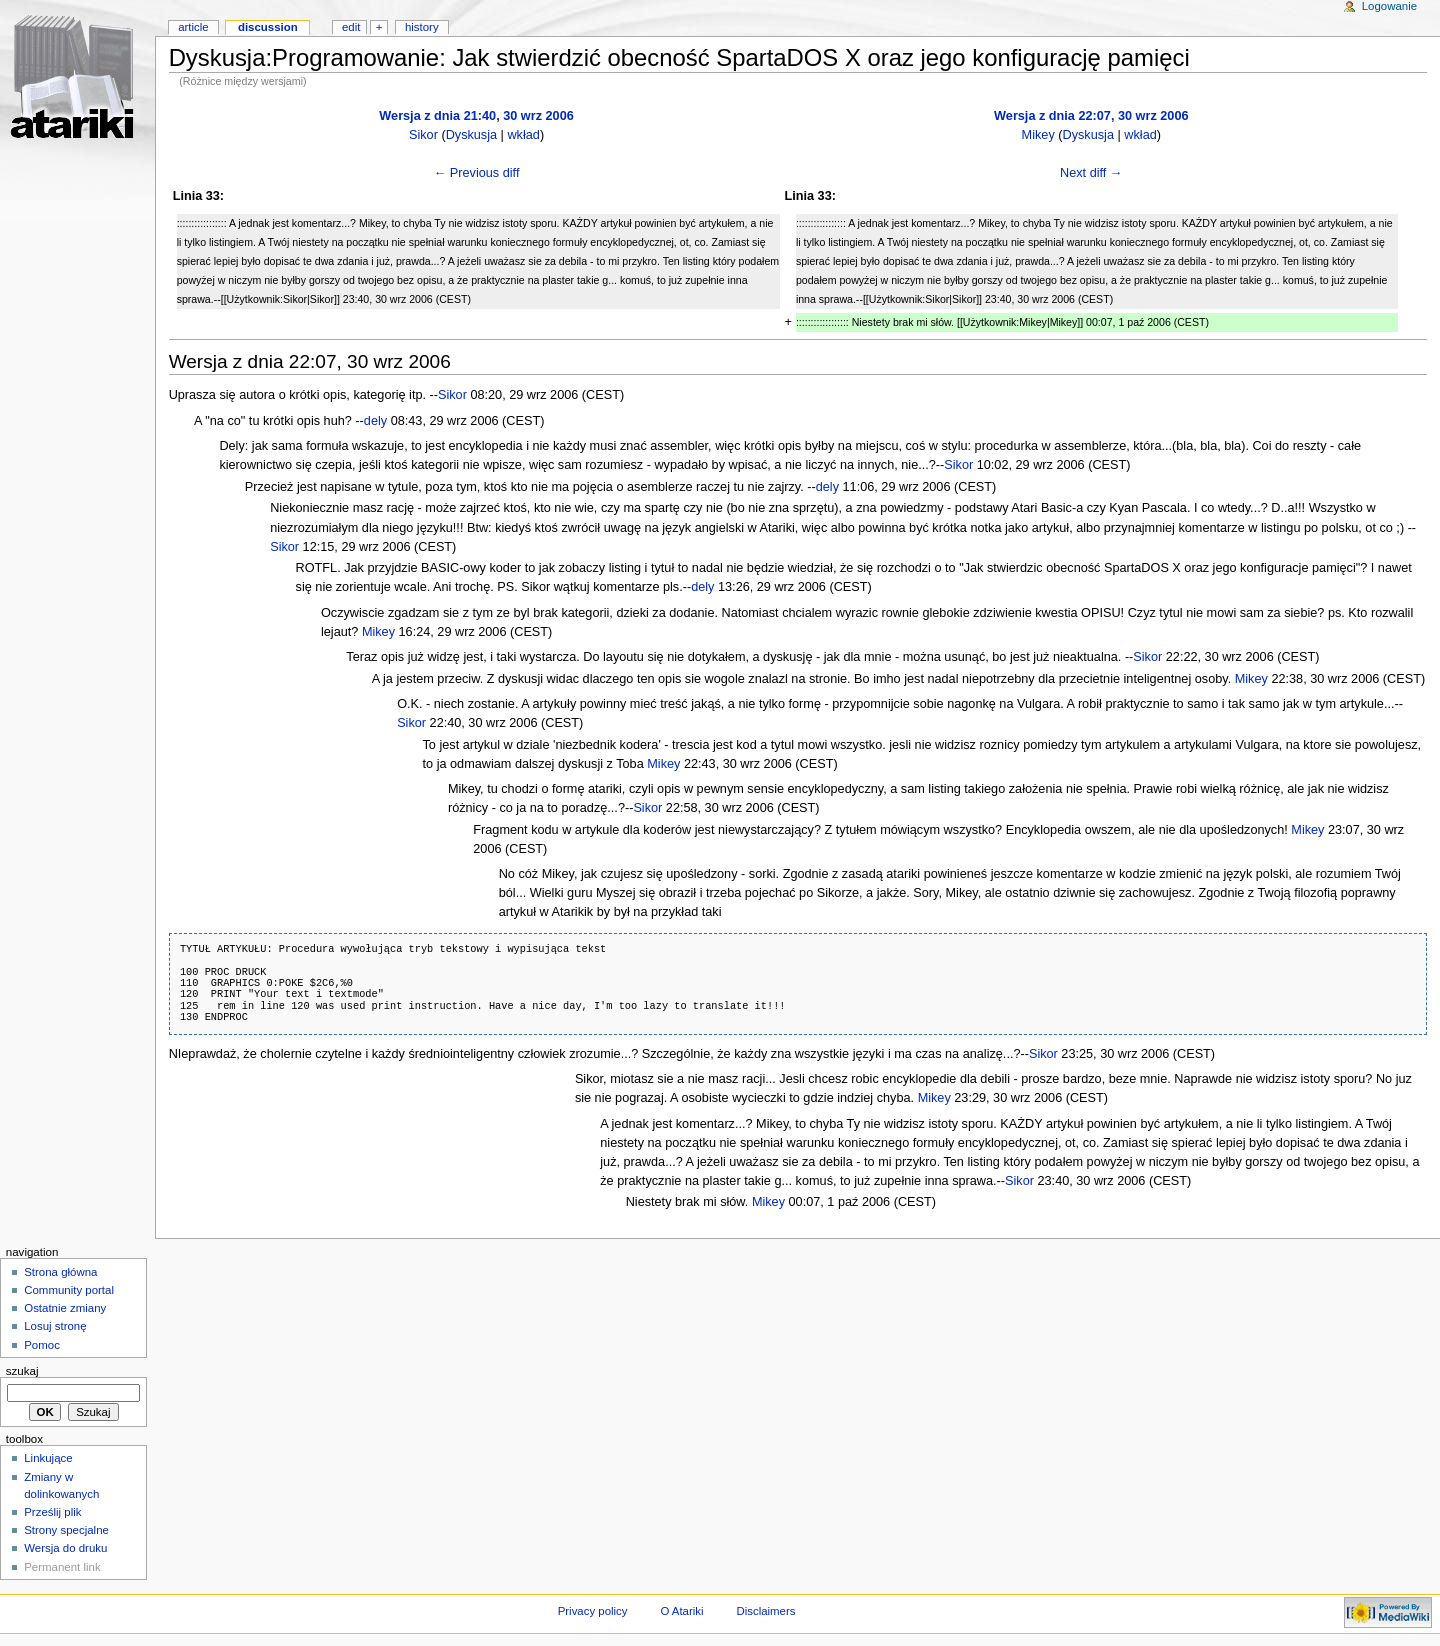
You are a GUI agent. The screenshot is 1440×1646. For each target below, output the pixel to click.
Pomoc (42, 1345)
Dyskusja (471, 135)
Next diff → (1091, 173)
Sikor (423, 135)
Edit (351, 27)
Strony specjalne (66, 1530)
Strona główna (60, 1272)
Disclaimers (765, 1611)
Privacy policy (593, 1611)
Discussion (268, 27)
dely (375, 421)
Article (193, 27)
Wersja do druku (65, 1548)
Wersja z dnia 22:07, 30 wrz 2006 (1091, 116)
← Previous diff (477, 173)
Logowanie (1389, 6)
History (422, 27)
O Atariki (681, 1611)
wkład (523, 135)
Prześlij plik (52, 1512)
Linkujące (48, 1458)
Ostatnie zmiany (65, 1308)
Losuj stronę (55, 1326)
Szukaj (22, 1371)
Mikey (1038, 135)
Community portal (69, 1290)
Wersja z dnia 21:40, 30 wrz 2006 (476, 116)
